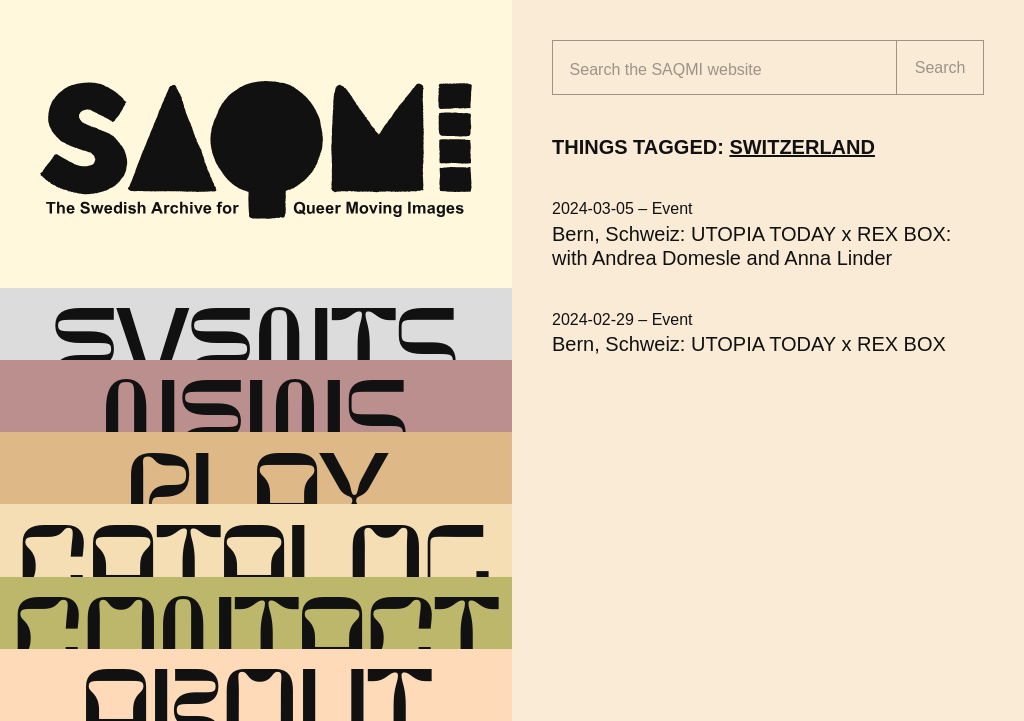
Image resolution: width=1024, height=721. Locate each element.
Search (940, 67)
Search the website (666, 69)
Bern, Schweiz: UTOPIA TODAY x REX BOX (749, 344)
